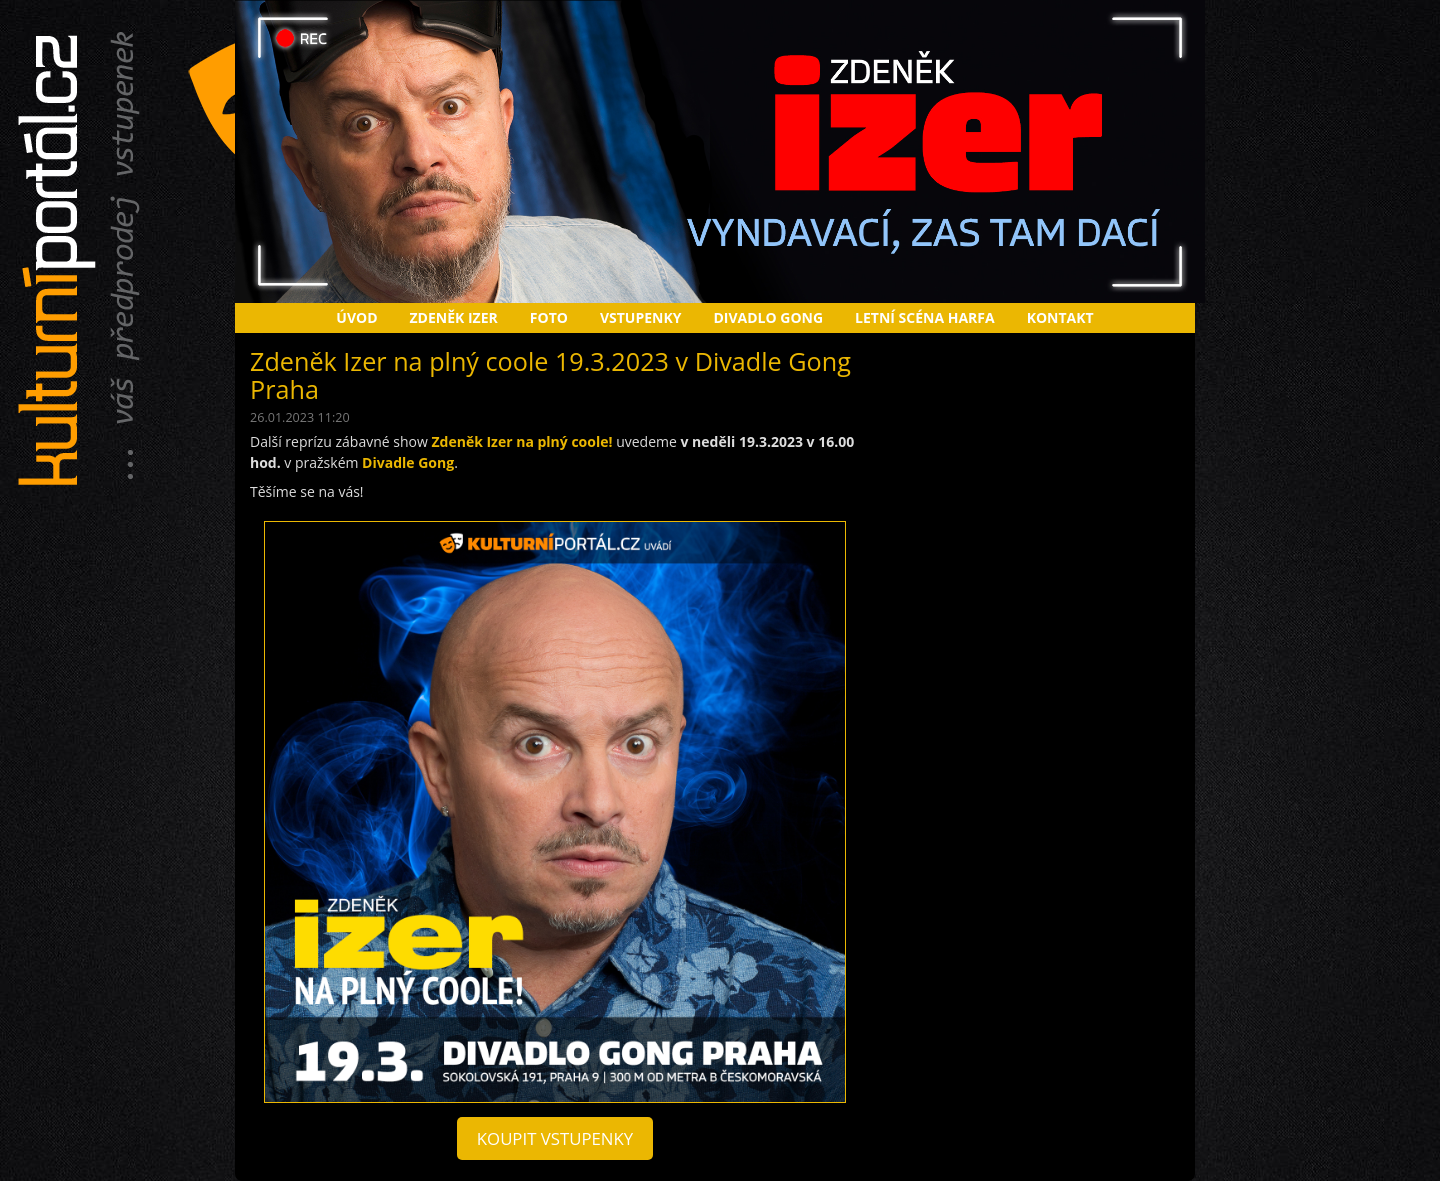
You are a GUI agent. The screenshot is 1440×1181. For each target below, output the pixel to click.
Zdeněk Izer (454, 317)
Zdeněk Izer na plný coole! (521, 441)
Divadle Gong (408, 462)
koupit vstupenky (555, 1138)
